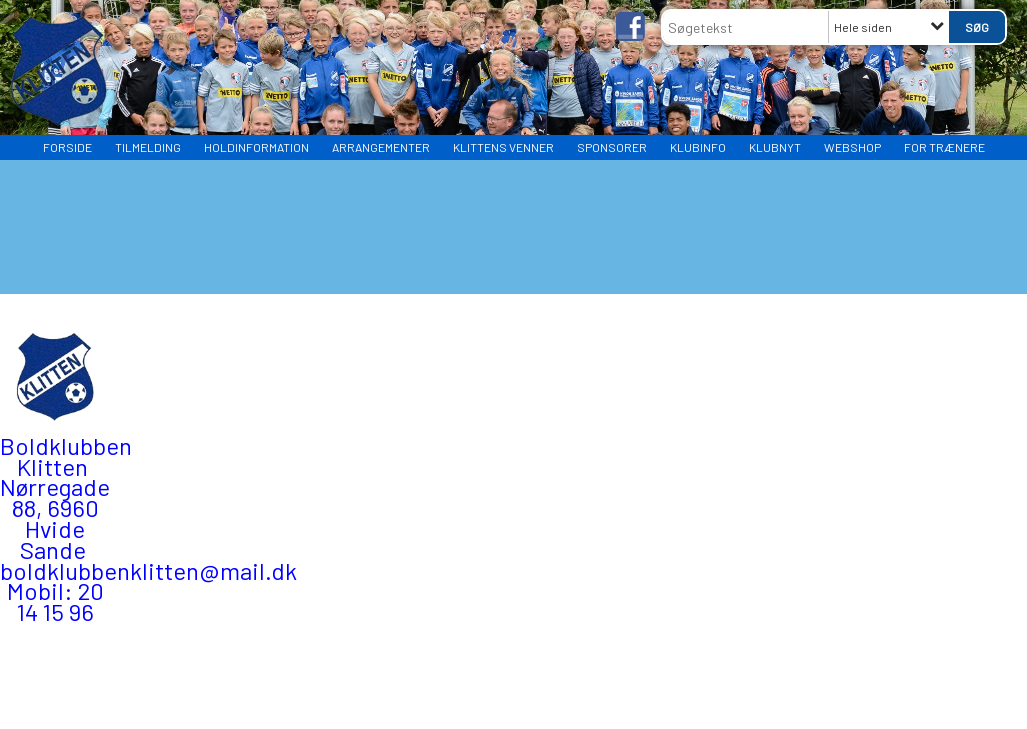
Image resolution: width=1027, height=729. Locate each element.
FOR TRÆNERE (944, 147)
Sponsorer (612, 147)
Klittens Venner (503, 147)
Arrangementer (381, 147)
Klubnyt (775, 147)
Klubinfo (698, 147)
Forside (67, 147)
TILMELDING (148, 147)
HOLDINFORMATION (256, 147)
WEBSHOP (852, 147)
